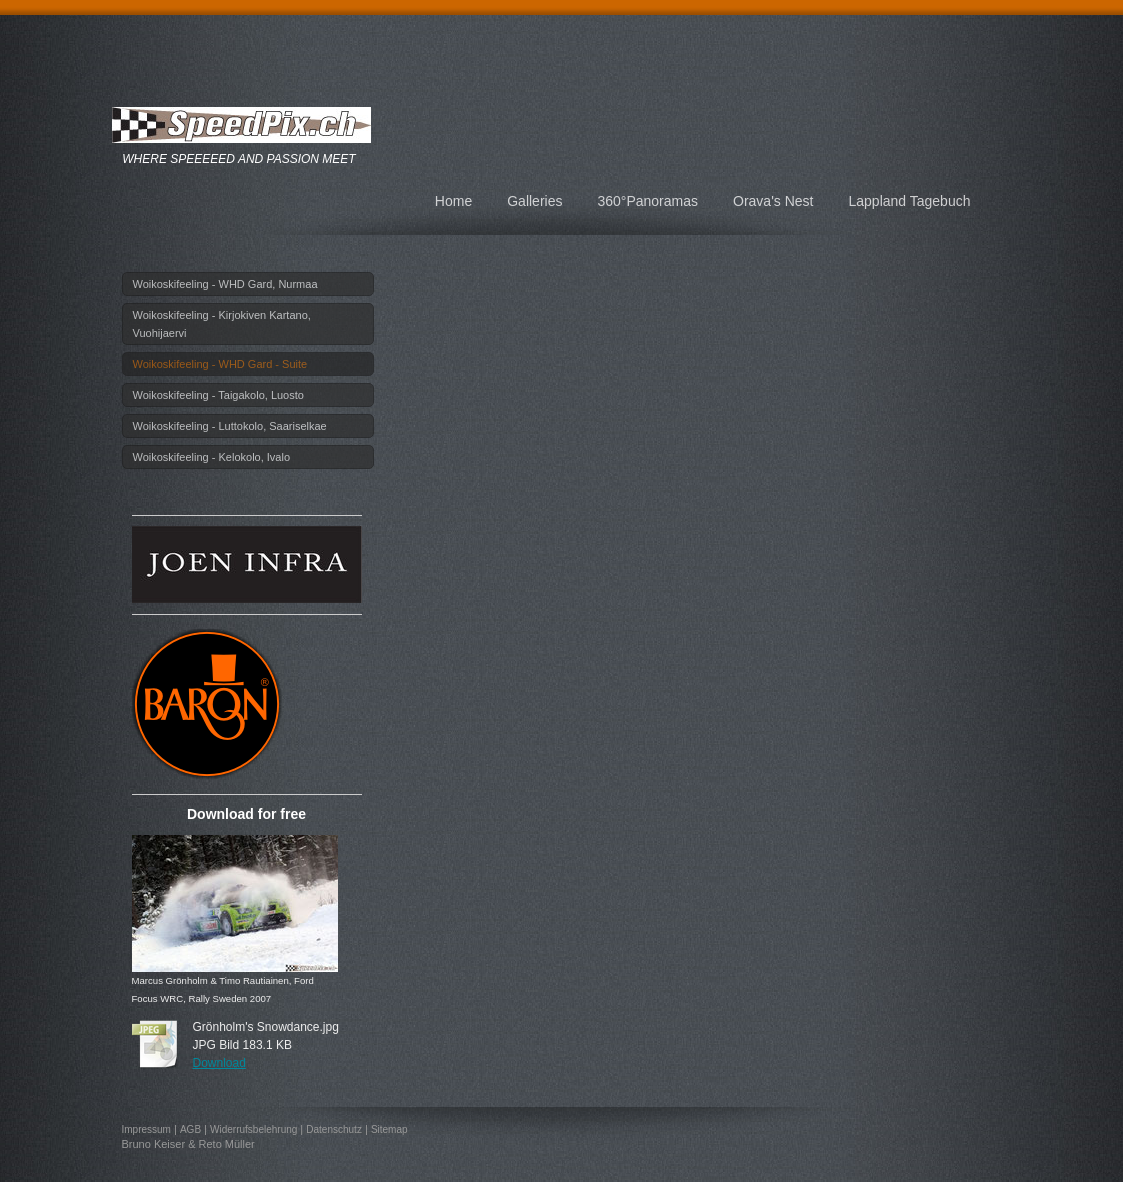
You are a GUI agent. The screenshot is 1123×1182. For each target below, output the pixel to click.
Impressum (146, 1129)
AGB (190, 1129)
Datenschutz (334, 1129)
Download (219, 1063)
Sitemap (389, 1129)
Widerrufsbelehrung (253, 1129)
